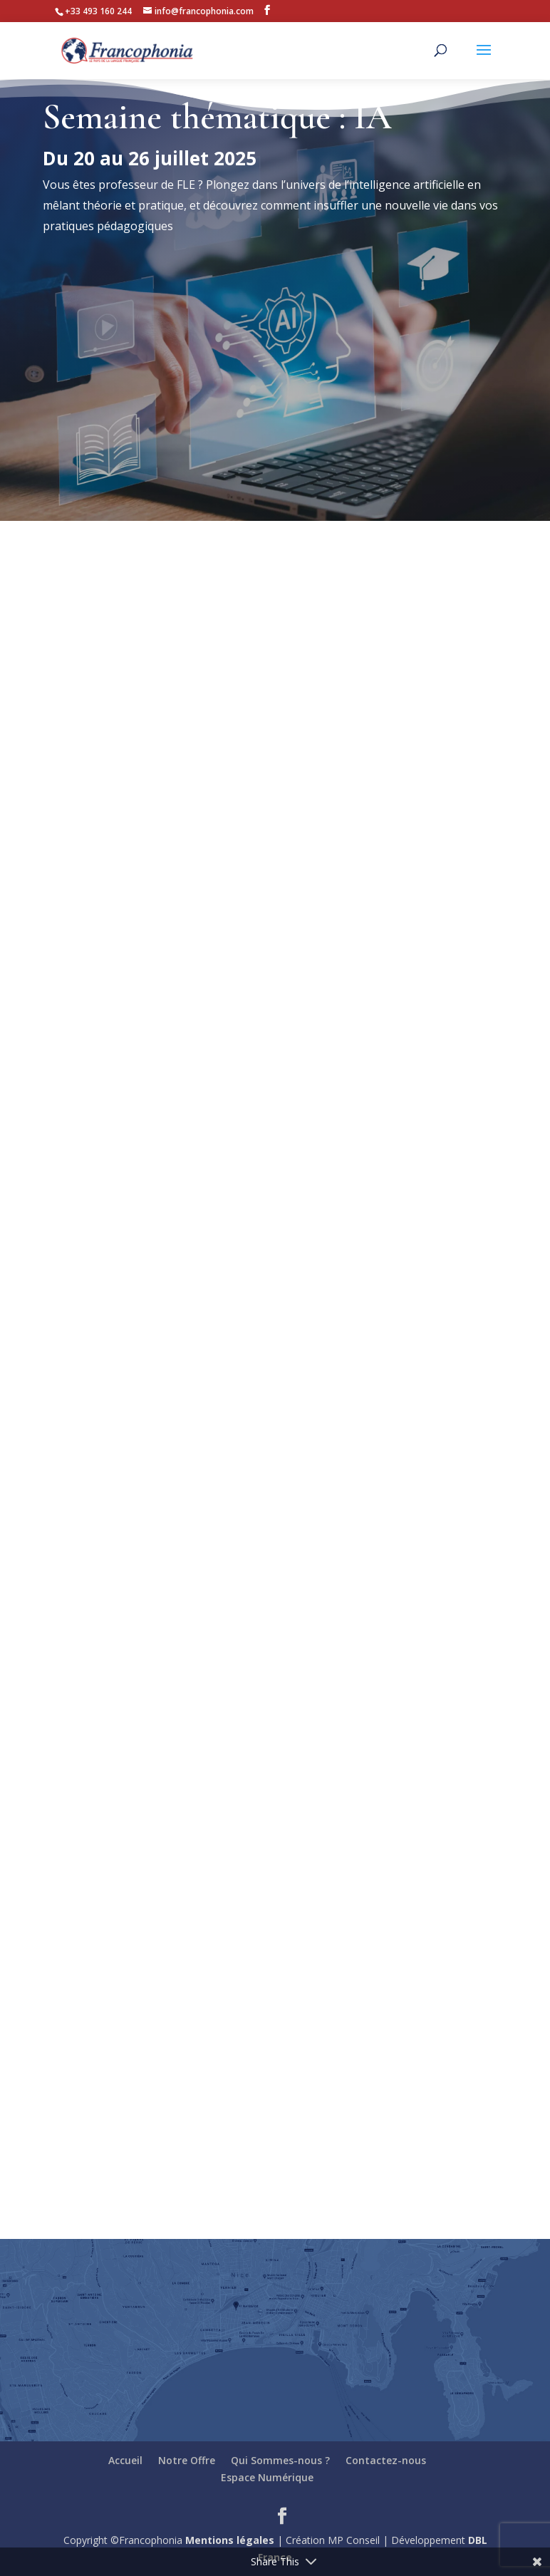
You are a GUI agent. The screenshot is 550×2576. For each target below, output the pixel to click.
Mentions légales (229, 2540)
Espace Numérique (267, 2477)
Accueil (125, 2460)
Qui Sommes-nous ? (280, 2460)
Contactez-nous (386, 2460)
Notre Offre (186, 2460)
